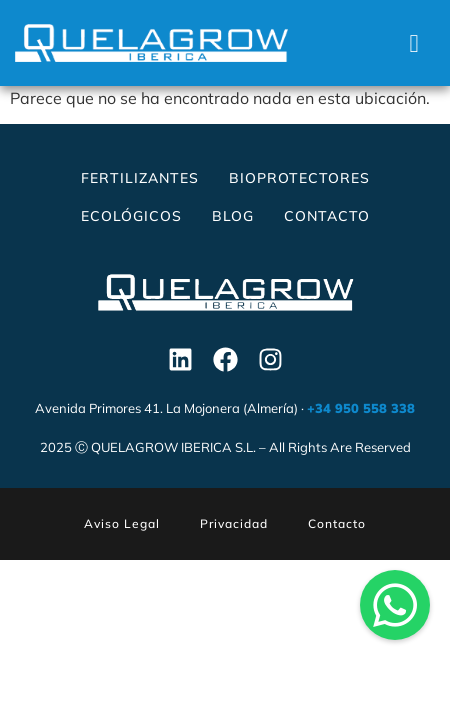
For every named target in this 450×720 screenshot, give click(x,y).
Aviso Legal (122, 523)
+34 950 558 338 (361, 408)
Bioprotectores (299, 178)
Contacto (327, 216)
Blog (233, 216)
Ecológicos (131, 216)
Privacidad (234, 523)
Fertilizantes (140, 178)
